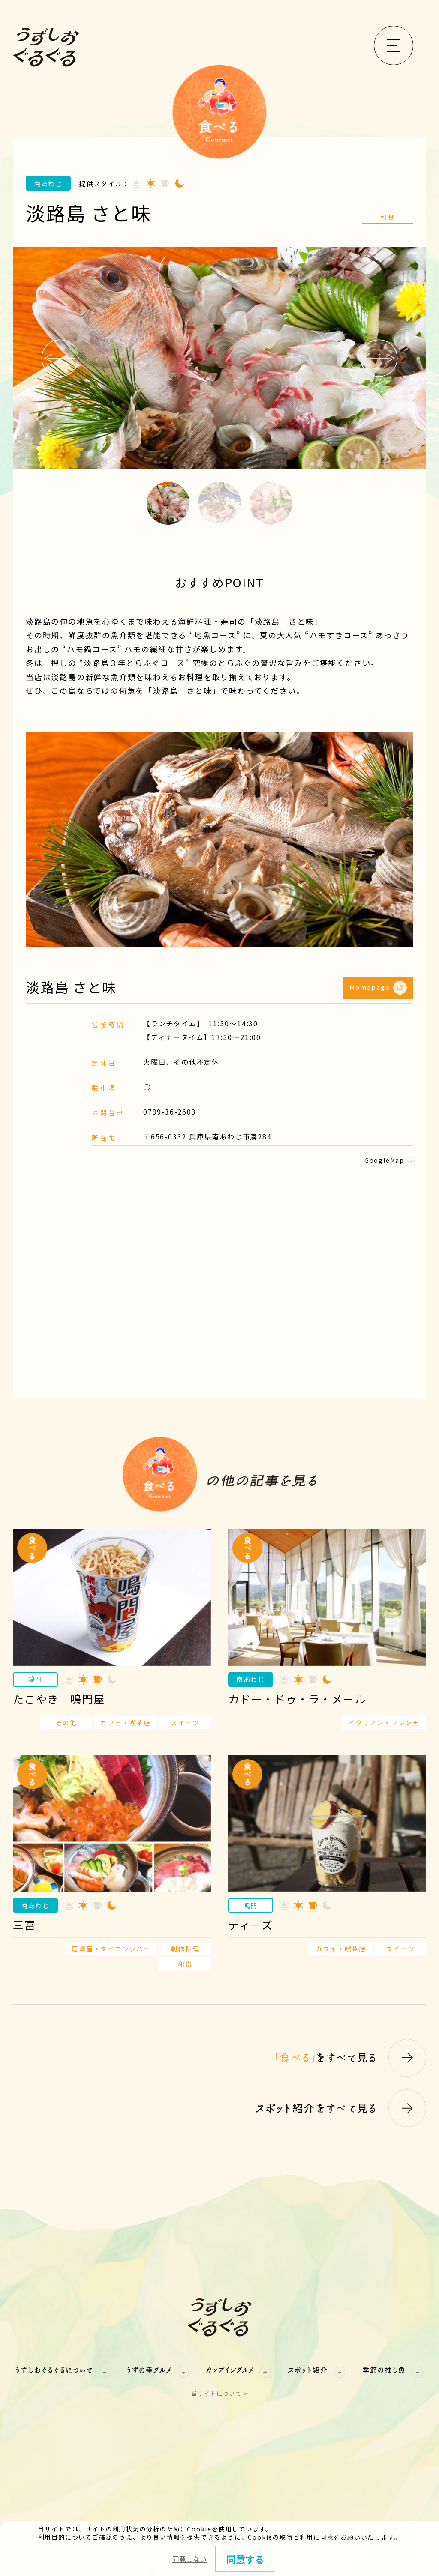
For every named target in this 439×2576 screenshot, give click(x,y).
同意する (245, 2559)
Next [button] (379, 358)
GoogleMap (388, 1160)
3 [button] (271, 503)
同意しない (189, 2559)
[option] (219, 358)
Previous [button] (60, 358)
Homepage (378, 988)
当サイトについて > (219, 2393)
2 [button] (219, 503)
